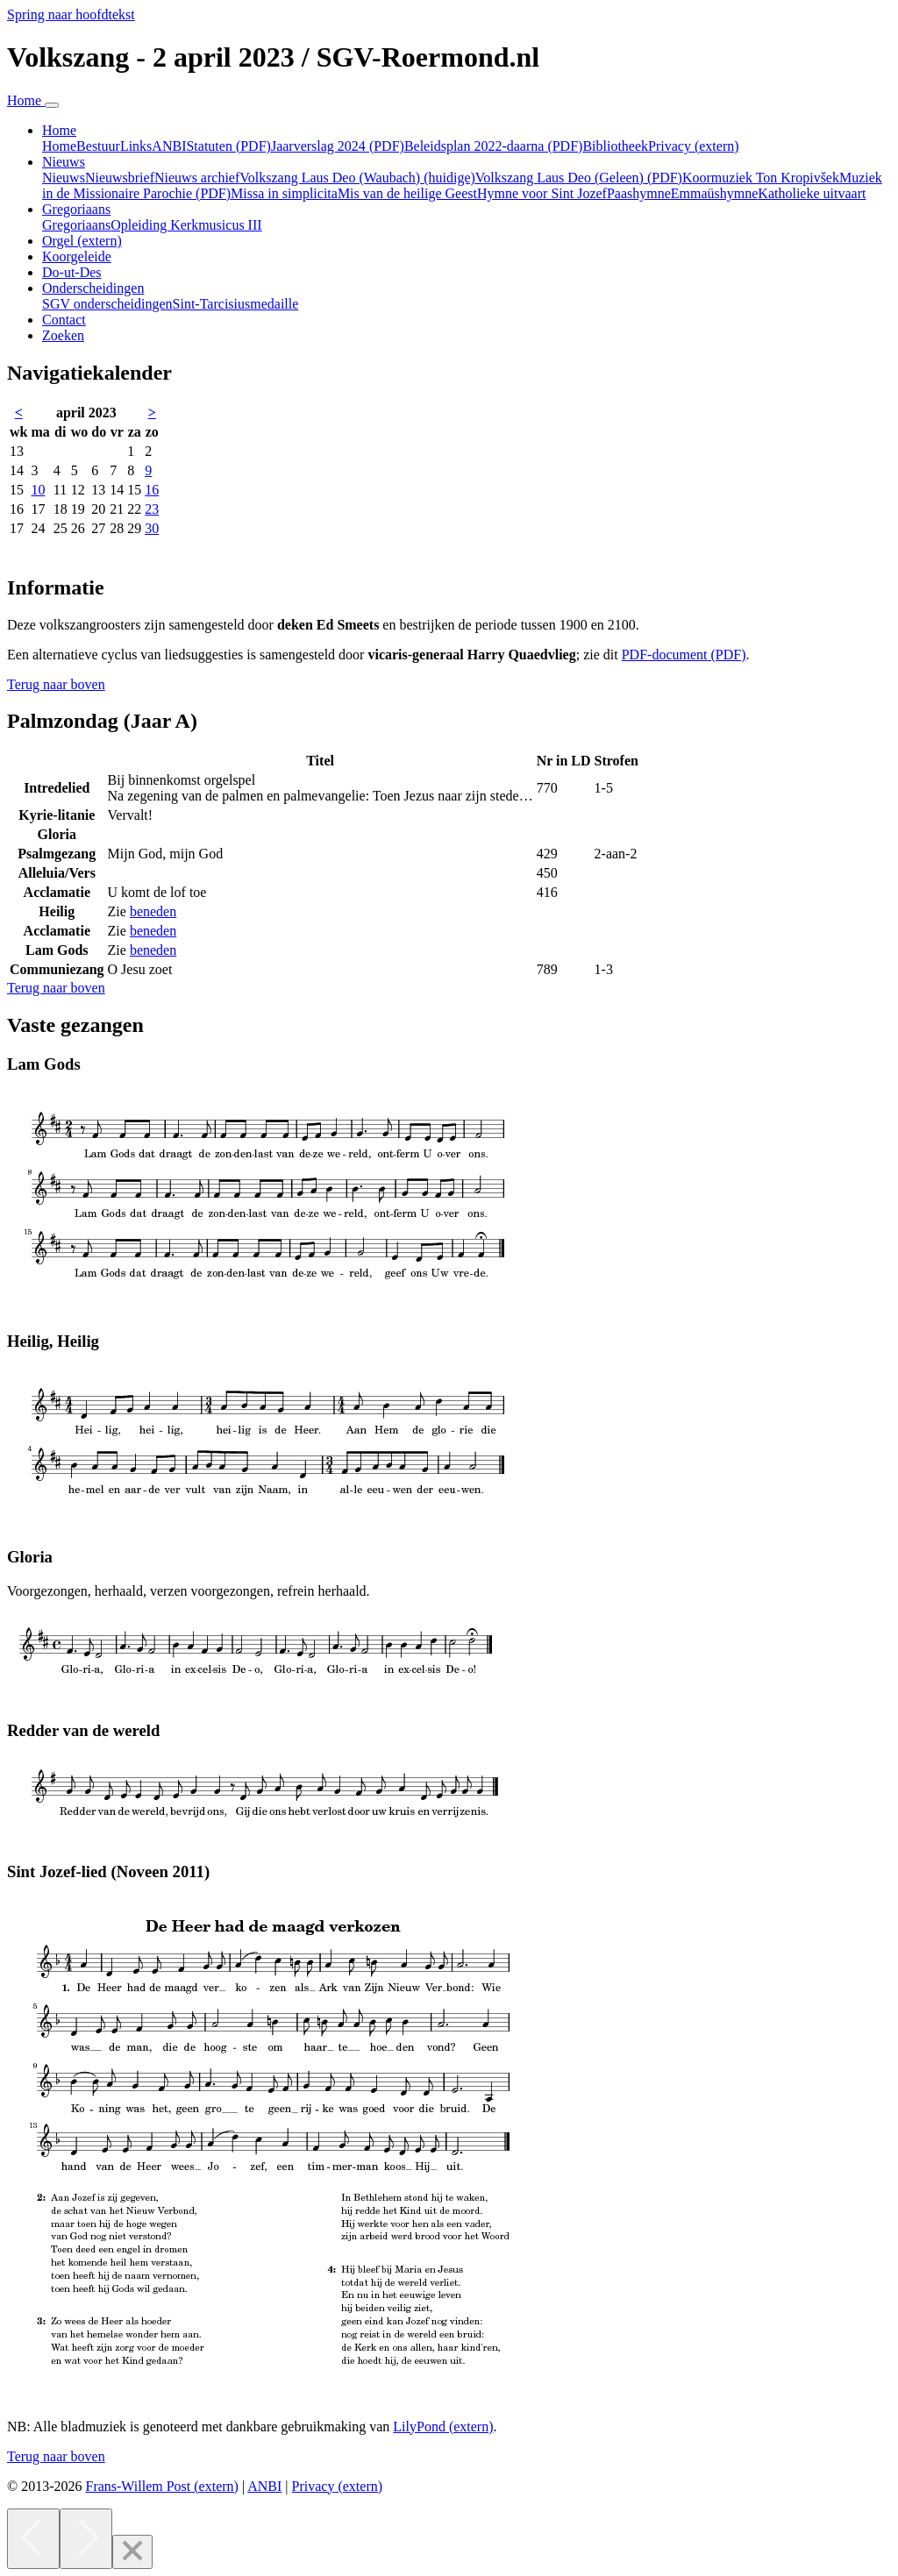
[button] (56, 684)
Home (59, 146)
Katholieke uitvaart (812, 193)
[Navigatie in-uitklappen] (52, 105)
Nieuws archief (196, 177)
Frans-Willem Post (161, 2486)
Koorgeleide (76, 256)
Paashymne (639, 193)
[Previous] (33, 2538)
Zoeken (63, 335)
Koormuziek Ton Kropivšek (760, 177)
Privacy (693, 146)
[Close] (132, 2552)
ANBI (169, 146)
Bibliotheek (615, 146)
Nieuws (63, 177)
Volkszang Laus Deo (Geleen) (578, 177)
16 (152, 489)
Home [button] (59, 130)
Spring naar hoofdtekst (71, 14)
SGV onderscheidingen (107, 303)
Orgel (82, 240)
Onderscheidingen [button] (93, 288)
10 (38, 489)
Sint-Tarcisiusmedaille (236, 303)
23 (152, 509)
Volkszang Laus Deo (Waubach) (357, 177)
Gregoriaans (76, 224)
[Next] (86, 2538)
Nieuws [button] (63, 161)
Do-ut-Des (72, 272)
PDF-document (684, 654)
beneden (153, 911)
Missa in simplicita (284, 193)
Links (136, 146)
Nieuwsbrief (119, 177)
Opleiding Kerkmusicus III (185, 224)
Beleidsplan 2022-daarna (493, 146)
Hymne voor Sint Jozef (542, 193)
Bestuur (98, 146)
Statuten (228, 146)
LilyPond (443, 2426)
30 (152, 528)
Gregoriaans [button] (76, 209)
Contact (64, 319)
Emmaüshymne (715, 193)
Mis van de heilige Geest (407, 193)
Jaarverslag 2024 (337, 146)
